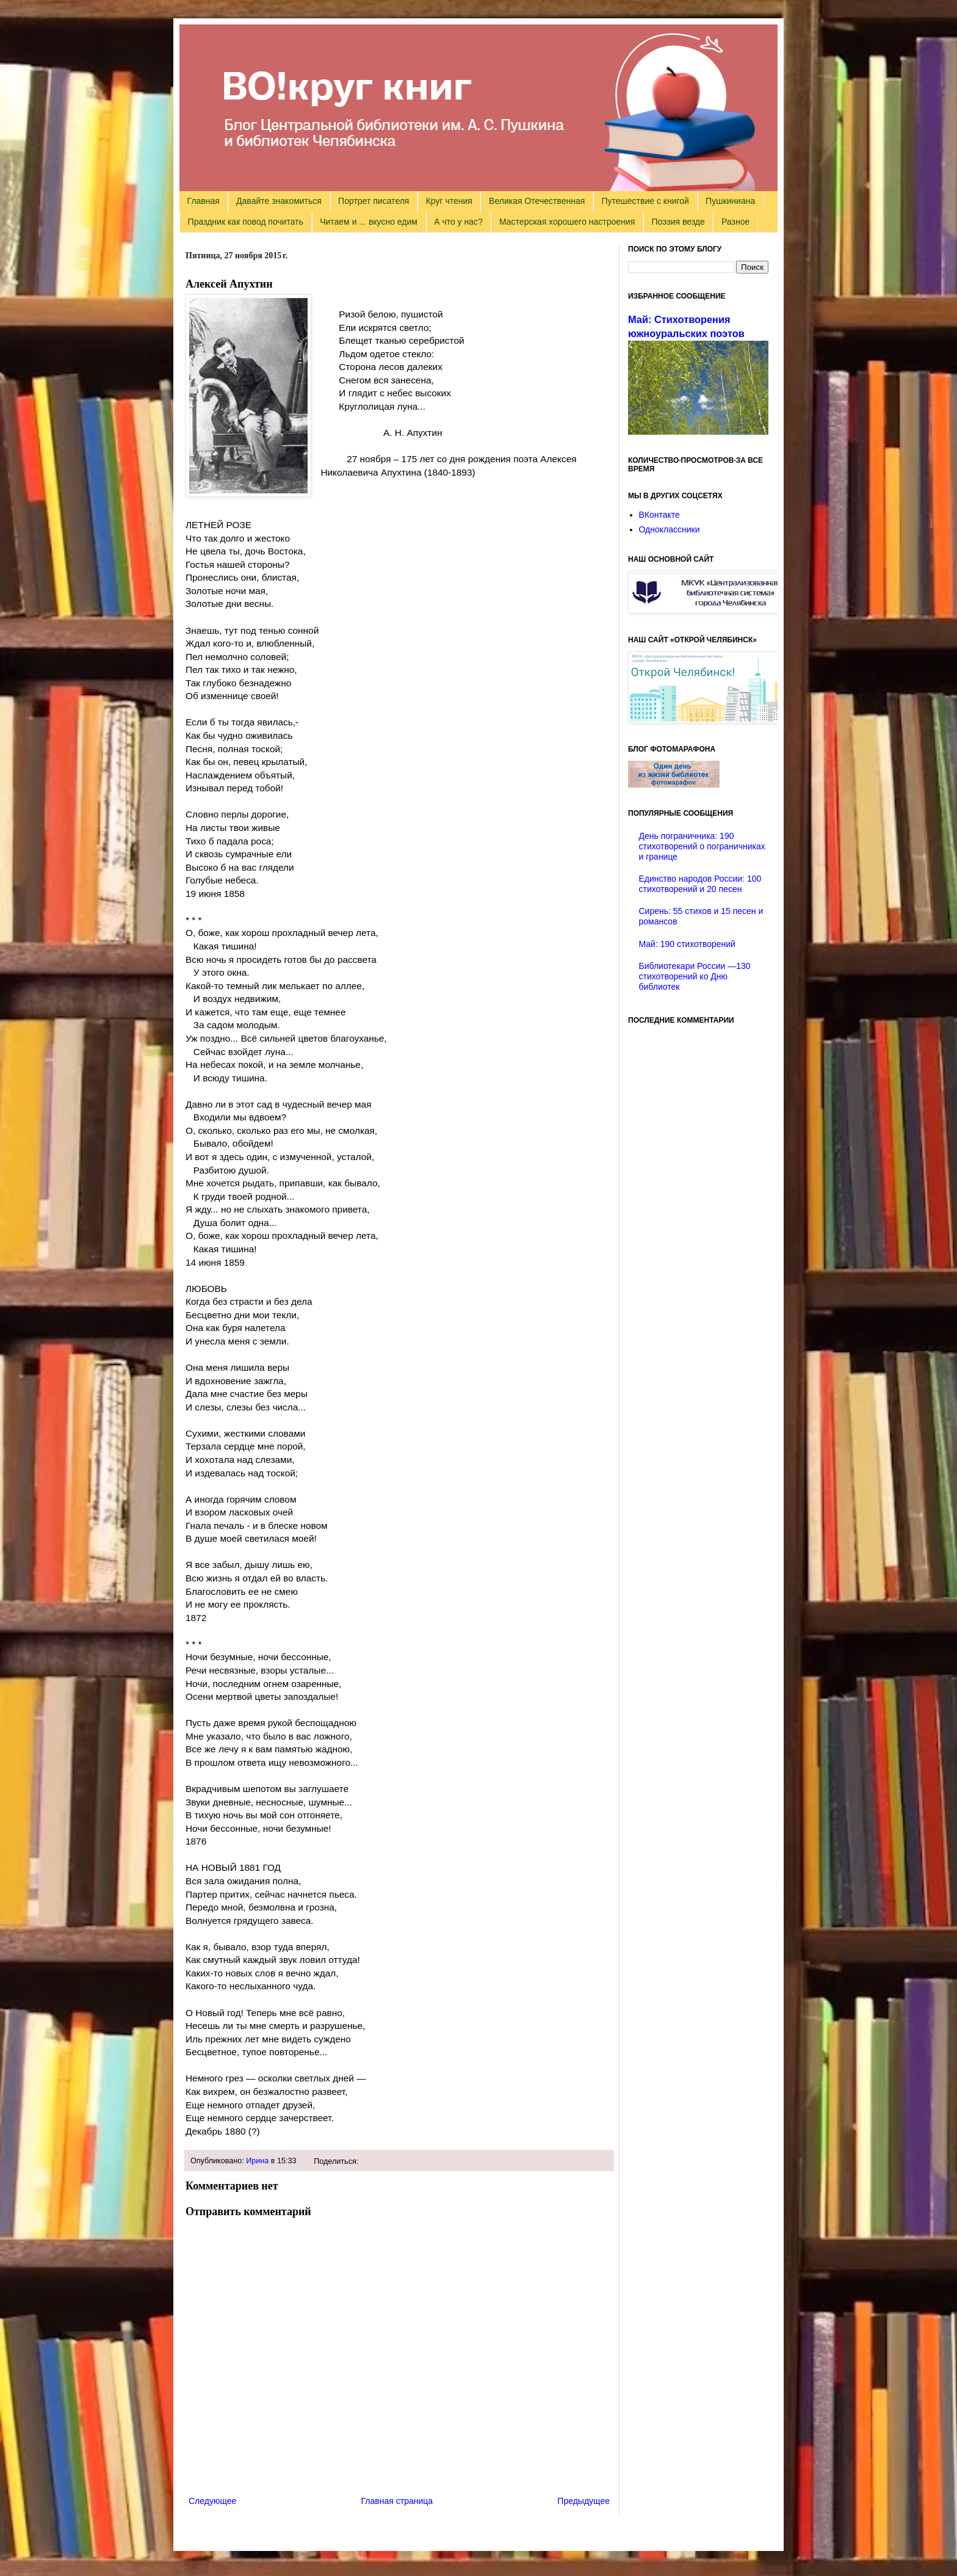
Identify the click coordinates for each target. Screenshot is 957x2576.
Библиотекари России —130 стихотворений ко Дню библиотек (695, 976)
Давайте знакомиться (279, 201)
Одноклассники (669, 529)
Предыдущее (583, 2501)
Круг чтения (449, 201)
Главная (203, 201)
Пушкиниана (730, 201)
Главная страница (397, 2501)
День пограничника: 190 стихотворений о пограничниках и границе (702, 846)
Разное (735, 222)
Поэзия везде (677, 222)
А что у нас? (458, 222)
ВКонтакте (659, 515)
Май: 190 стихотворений (687, 944)
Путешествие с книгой (644, 201)
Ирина (257, 2161)
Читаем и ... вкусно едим (368, 222)
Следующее (212, 2501)
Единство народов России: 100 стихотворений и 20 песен (700, 884)
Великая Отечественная (537, 201)
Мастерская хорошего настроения (567, 222)
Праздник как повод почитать (245, 222)
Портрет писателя (373, 201)
